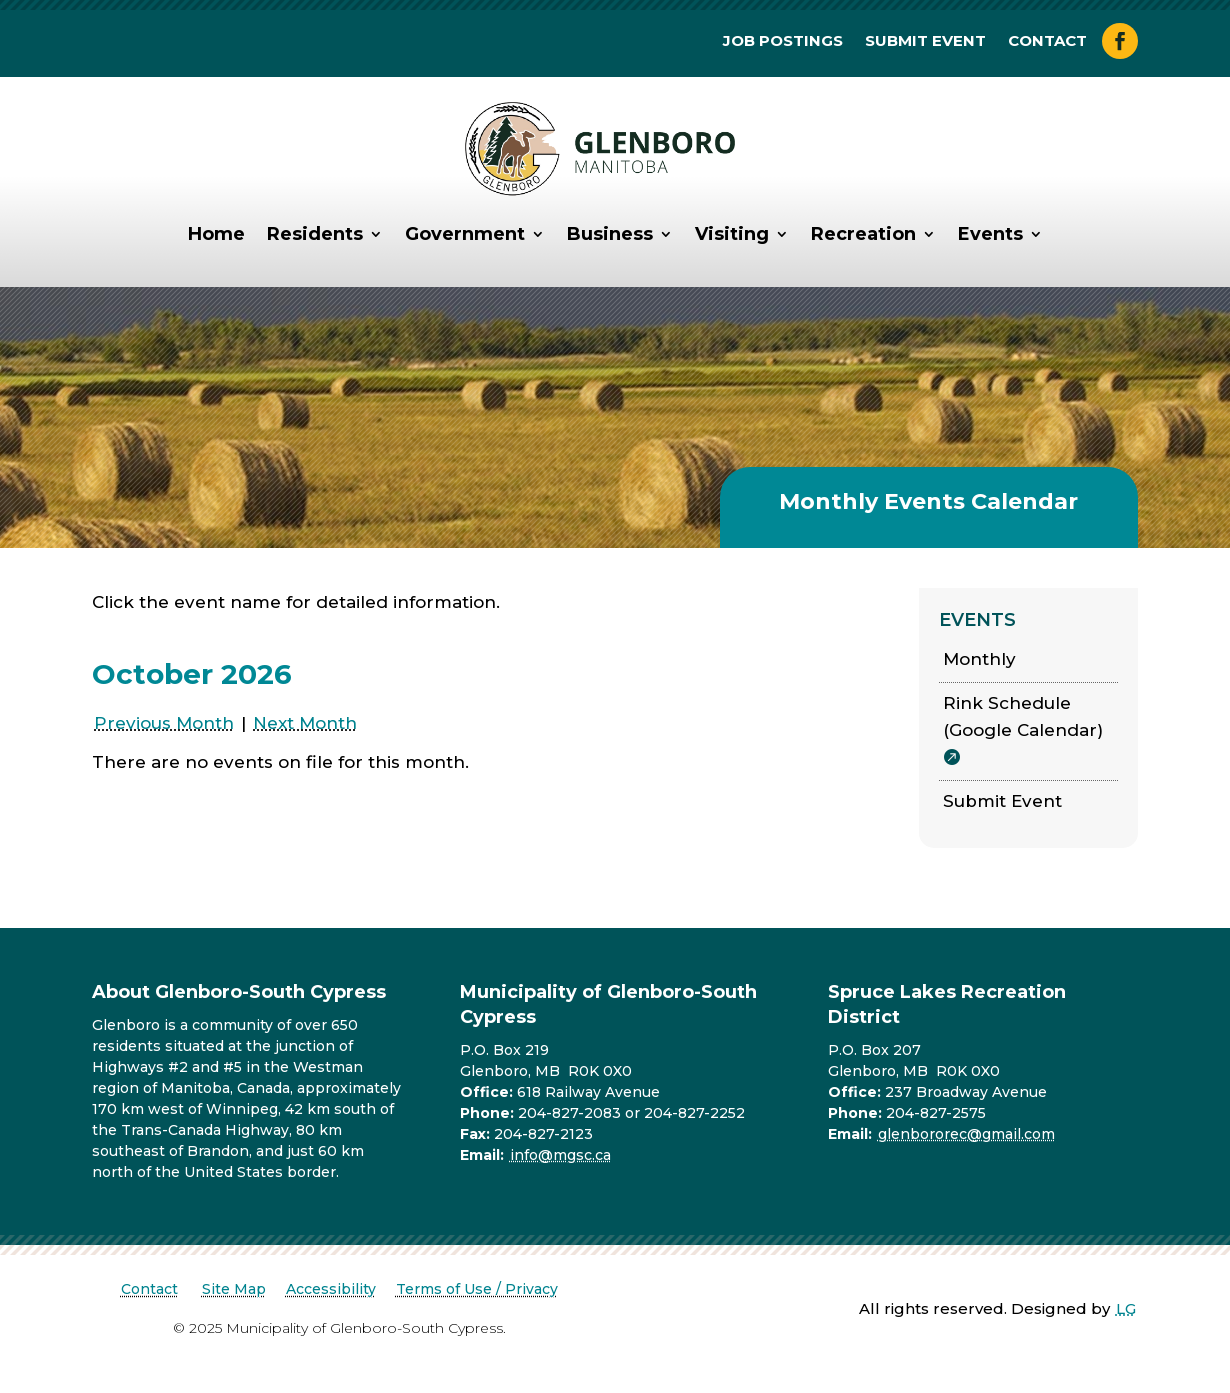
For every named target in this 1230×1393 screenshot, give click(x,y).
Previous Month (164, 723)
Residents (315, 234)
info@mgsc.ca (560, 1155)
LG (1126, 1308)
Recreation (863, 234)
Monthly (979, 659)
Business (610, 234)
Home (216, 234)
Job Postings (783, 42)
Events (990, 234)
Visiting (732, 234)
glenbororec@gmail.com (966, 1134)
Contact (1047, 42)
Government (465, 234)
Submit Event (925, 42)
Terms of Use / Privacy (477, 1289)
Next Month (305, 723)
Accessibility (331, 1289)
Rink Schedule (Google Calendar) (1023, 717)
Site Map (234, 1289)
